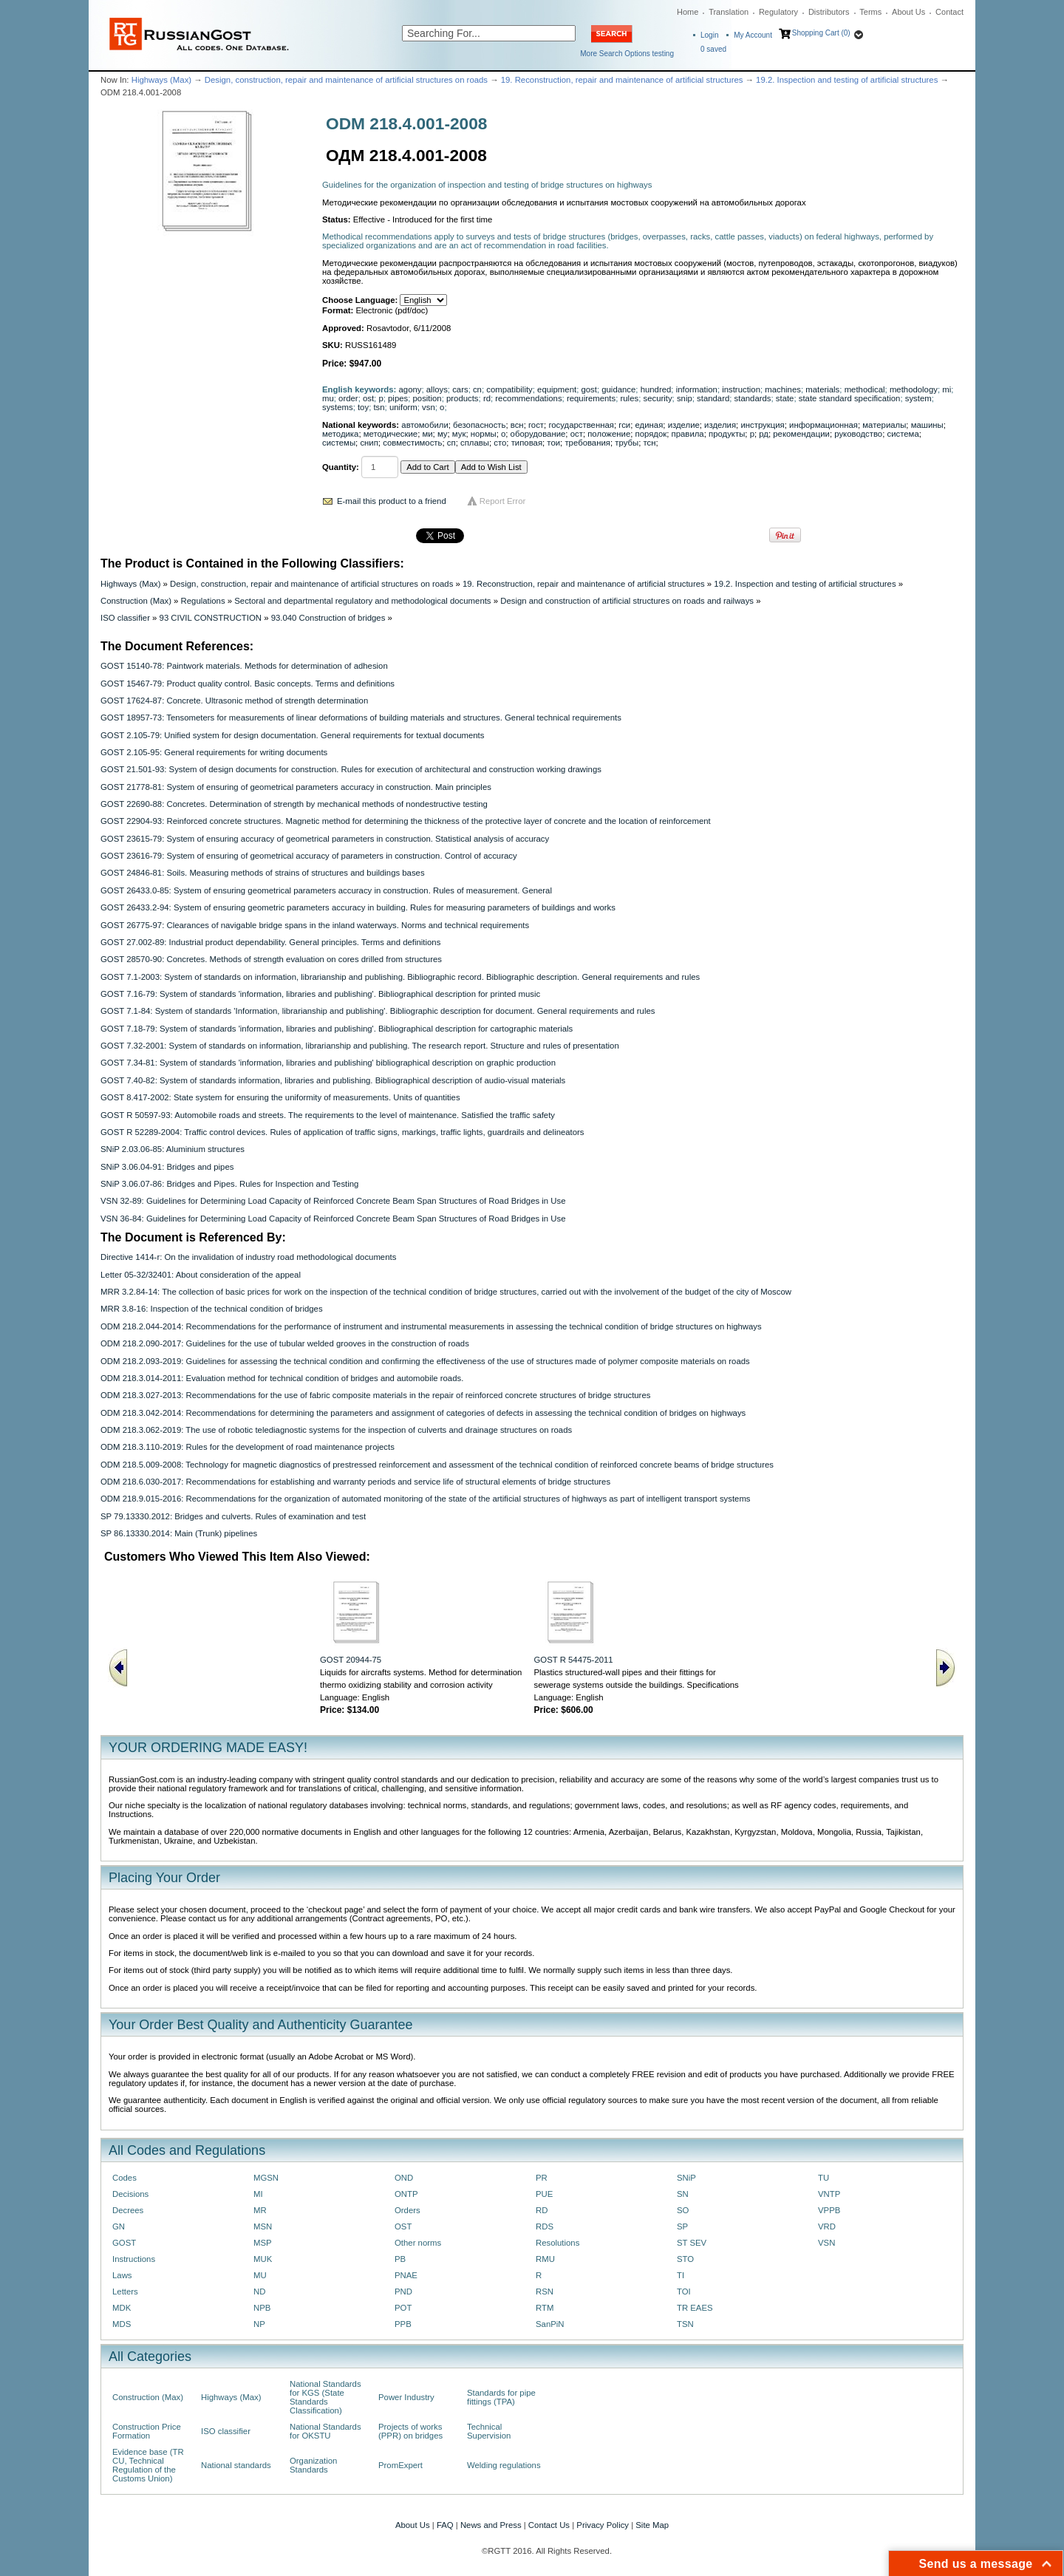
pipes (398, 398)
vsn (428, 407)
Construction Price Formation (146, 2431)
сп (451, 442)
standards (752, 398)
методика (340, 433)
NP (259, 2324)
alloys (437, 389)
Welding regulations (504, 2465)
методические (390, 433)
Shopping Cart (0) (821, 33)
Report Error (503, 501)
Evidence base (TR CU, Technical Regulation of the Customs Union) (148, 2465)
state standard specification (850, 398)
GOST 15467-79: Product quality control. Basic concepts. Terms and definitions (247, 683)
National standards (236, 2465)
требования (587, 442)
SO (683, 2210)
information (696, 389)
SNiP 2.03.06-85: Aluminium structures (172, 1149)
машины (927, 424)
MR (260, 2210)
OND (404, 2177)
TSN (685, 2324)
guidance (618, 389)
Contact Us (549, 2525)
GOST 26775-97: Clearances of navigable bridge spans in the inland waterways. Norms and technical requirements (314, 925)
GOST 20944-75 (350, 1659)
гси (624, 424)
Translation (728, 11)
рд (763, 433)
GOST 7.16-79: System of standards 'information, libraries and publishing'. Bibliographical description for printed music (320, 993)
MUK (262, 2259)
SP (682, 2226)
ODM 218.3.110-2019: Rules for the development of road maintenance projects (247, 1446)
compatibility (509, 389)
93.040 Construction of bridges (328, 617)
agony (410, 389)
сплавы (474, 442)
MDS (121, 2324)
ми (427, 433)
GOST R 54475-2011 (573, 1659)
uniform (403, 407)
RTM (544, 2307)
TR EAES (695, 2307)
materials (822, 389)
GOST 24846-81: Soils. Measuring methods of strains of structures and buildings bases (262, 872)
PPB (403, 2324)
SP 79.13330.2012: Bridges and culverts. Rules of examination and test (233, 1516)
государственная (581, 424)
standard (713, 398)
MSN (262, 2226)
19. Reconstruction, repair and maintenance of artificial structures (622, 79)
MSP (262, 2242)
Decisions (130, 2194)
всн (517, 424)
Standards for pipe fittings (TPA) (501, 2397)
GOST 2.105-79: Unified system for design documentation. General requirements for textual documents (292, 735)
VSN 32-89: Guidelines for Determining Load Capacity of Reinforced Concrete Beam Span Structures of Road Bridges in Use (333, 1200)
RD (542, 2210)
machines (783, 389)
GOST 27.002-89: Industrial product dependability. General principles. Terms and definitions (270, 942)
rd (487, 398)
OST (403, 2226)
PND (403, 2291)
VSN (826, 2242)
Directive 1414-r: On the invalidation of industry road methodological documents (248, 1257)
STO (685, 2259)
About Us (908, 11)
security (657, 398)
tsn (378, 407)
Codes (124, 2177)
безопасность (479, 424)
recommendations (528, 398)
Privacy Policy (602, 2525)
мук (459, 433)
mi (946, 389)
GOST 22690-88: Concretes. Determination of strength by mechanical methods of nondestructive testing (294, 804)
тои (553, 442)
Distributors (829, 11)
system (918, 398)
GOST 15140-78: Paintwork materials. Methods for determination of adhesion (244, 665)
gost (588, 389)
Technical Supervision (489, 2431)
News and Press (491, 2525)
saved (713, 49)
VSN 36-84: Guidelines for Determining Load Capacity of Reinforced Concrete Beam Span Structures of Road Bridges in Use (333, 1218)
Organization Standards (313, 2465)
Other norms (418, 2242)
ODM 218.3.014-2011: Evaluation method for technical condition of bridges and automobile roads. (281, 1378)
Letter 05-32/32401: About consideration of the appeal (200, 1274)
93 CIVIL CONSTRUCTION (211, 617)
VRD (827, 2226)
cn (477, 389)
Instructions (133, 2259)
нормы (484, 433)
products (462, 398)
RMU (545, 2259)
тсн (649, 442)
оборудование (538, 433)
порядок (651, 433)
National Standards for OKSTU (325, 2431)
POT (403, 2307)
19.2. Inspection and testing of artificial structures (847, 79)
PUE (544, 2194)
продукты (727, 433)
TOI (684, 2291)
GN (118, 2226)
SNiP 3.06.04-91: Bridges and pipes (166, 1166)
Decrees (127, 2210)
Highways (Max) (161, 79)
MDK (121, 2307)
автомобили (424, 424)
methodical (865, 389)
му (442, 433)
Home (687, 11)
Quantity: (340, 467)
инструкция (762, 424)
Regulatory (778, 11)
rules (630, 398)
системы (338, 442)
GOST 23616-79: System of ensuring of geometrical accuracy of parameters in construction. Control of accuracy (308, 855)
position (427, 398)
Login (709, 35)
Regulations (203, 600)
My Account (753, 35)
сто (500, 442)
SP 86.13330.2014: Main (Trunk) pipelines (178, 1533)
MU (260, 2275)
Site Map (652, 2525)
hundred (656, 389)
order (348, 398)
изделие (684, 424)
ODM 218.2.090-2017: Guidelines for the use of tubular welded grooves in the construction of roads (284, 1343)
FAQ (445, 2525)
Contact (949, 11)
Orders (407, 2210)
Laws (122, 2275)
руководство (858, 433)
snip (684, 398)
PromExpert (400, 2465)
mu (328, 398)
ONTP (406, 2194)
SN (683, 2194)
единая (649, 424)
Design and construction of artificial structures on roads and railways (627, 600)
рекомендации (801, 433)
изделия (720, 424)
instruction (741, 389)
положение (608, 433)
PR (542, 2177)
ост (576, 433)
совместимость (412, 442)
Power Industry (406, 2397)
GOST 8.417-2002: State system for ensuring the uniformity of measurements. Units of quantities (280, 1097)
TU (823, 2177)
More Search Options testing (627, 54)
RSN (544, 2291)
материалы (884, 424)
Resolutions (557, 2242)
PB (400, 2259)
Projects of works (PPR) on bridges (410, 2431)
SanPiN (550, 2324)
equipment (556, 389)
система (903, 433)
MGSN (266, 2177)
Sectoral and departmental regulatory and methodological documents (362, 600)
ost (368, 398)
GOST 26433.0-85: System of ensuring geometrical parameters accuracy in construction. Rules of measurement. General (326, 890)
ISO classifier (125, 617)
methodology (914, 389)
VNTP (829, 2194)
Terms (870, 11)
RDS (544, 2226)
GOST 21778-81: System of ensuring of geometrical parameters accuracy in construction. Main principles (295, 787)
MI (258, 2194)
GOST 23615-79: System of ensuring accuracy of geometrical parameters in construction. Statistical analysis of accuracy (324, 838)
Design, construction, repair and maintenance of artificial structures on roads (346, 79)
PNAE (406, 2275)
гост (536, 424)
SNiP (686, 2177)
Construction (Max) (135, 600)
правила (688, 433)
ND (259, 2291)
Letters (125, 2291)
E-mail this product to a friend (391, 501)
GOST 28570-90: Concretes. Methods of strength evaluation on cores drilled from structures (271, 959)
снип (369, 442)
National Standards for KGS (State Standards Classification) (325, 2397)
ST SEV (691, 2242)
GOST (124, 2242)
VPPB (829, 2210)
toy (363, 407)
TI (680, 2275)
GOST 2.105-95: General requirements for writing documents (213, 752)
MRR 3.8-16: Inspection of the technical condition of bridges (211, 1308)
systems (337, 407)
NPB (261, 2307)
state (785, 398)
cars (460, 389)
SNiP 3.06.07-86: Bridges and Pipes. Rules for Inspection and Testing (229, 1183)
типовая (526, 442)
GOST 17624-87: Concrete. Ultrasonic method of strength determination (234, 700)
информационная (823, 424)
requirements (591, 398)
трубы (626, 442)
